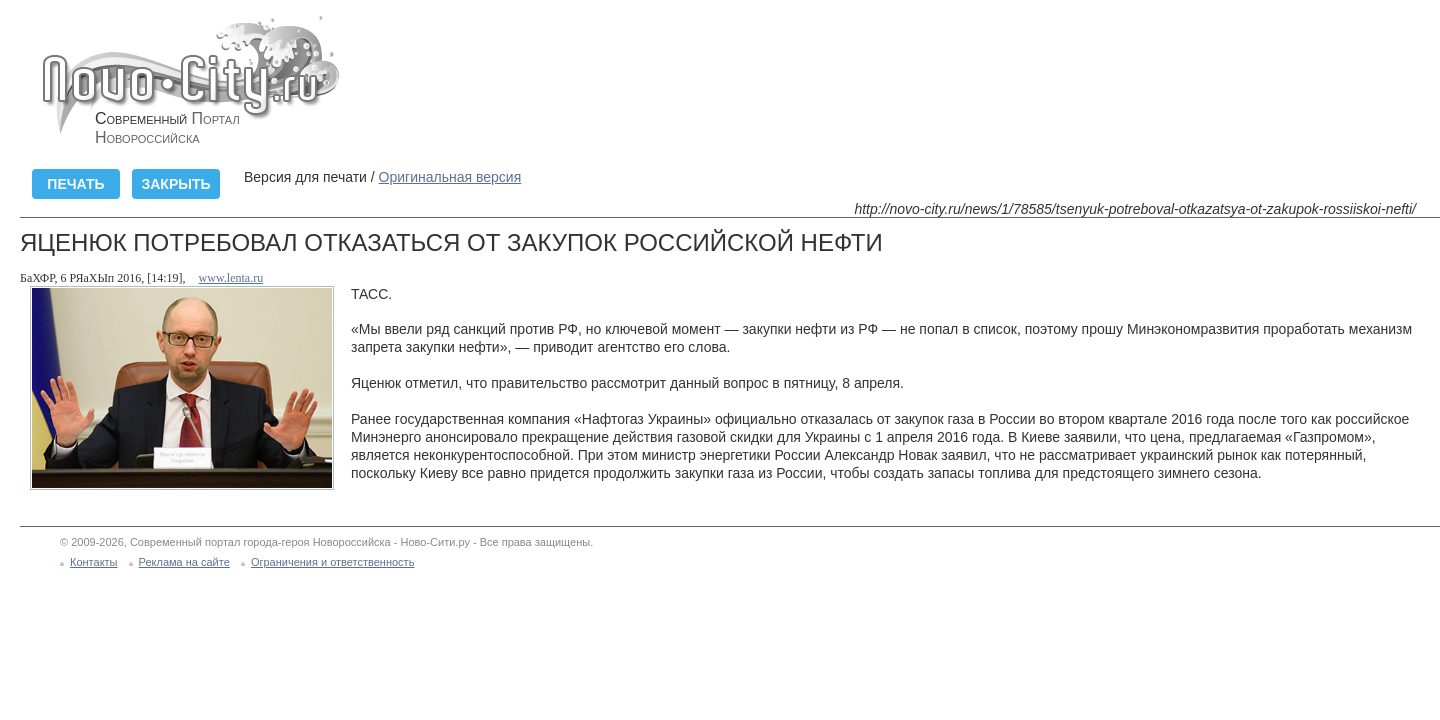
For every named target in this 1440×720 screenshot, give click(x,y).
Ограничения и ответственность (333, 562)
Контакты (94, 562)
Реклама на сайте (184, 562)
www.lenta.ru (231, 278)
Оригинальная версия (450, 177)
